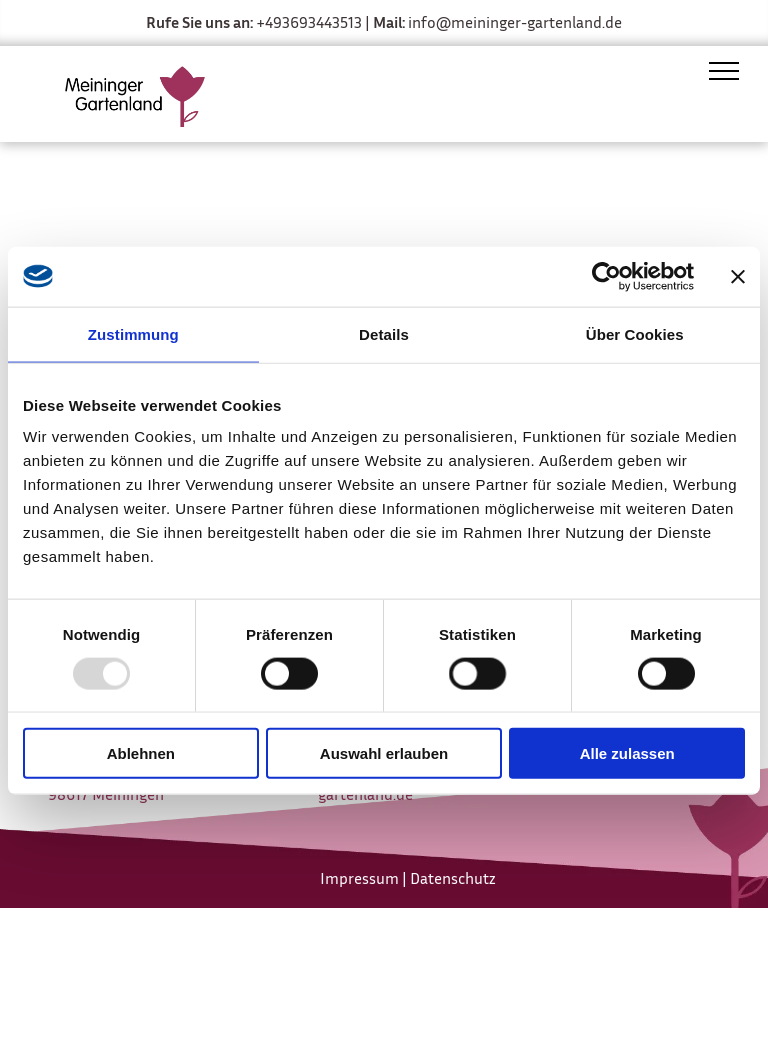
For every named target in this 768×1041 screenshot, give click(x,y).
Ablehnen (141, 753)
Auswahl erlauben (384, 753)
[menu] (724, 71)
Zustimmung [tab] (133, 333)
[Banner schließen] (738, 276)
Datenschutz (453, 878)
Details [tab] (384, 333)
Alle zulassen (627, 753)
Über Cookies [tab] (635, 333)
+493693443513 (309, 22)
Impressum (359, 878)
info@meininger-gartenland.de (515, 22)
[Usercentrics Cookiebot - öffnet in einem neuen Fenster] (606, 276)
